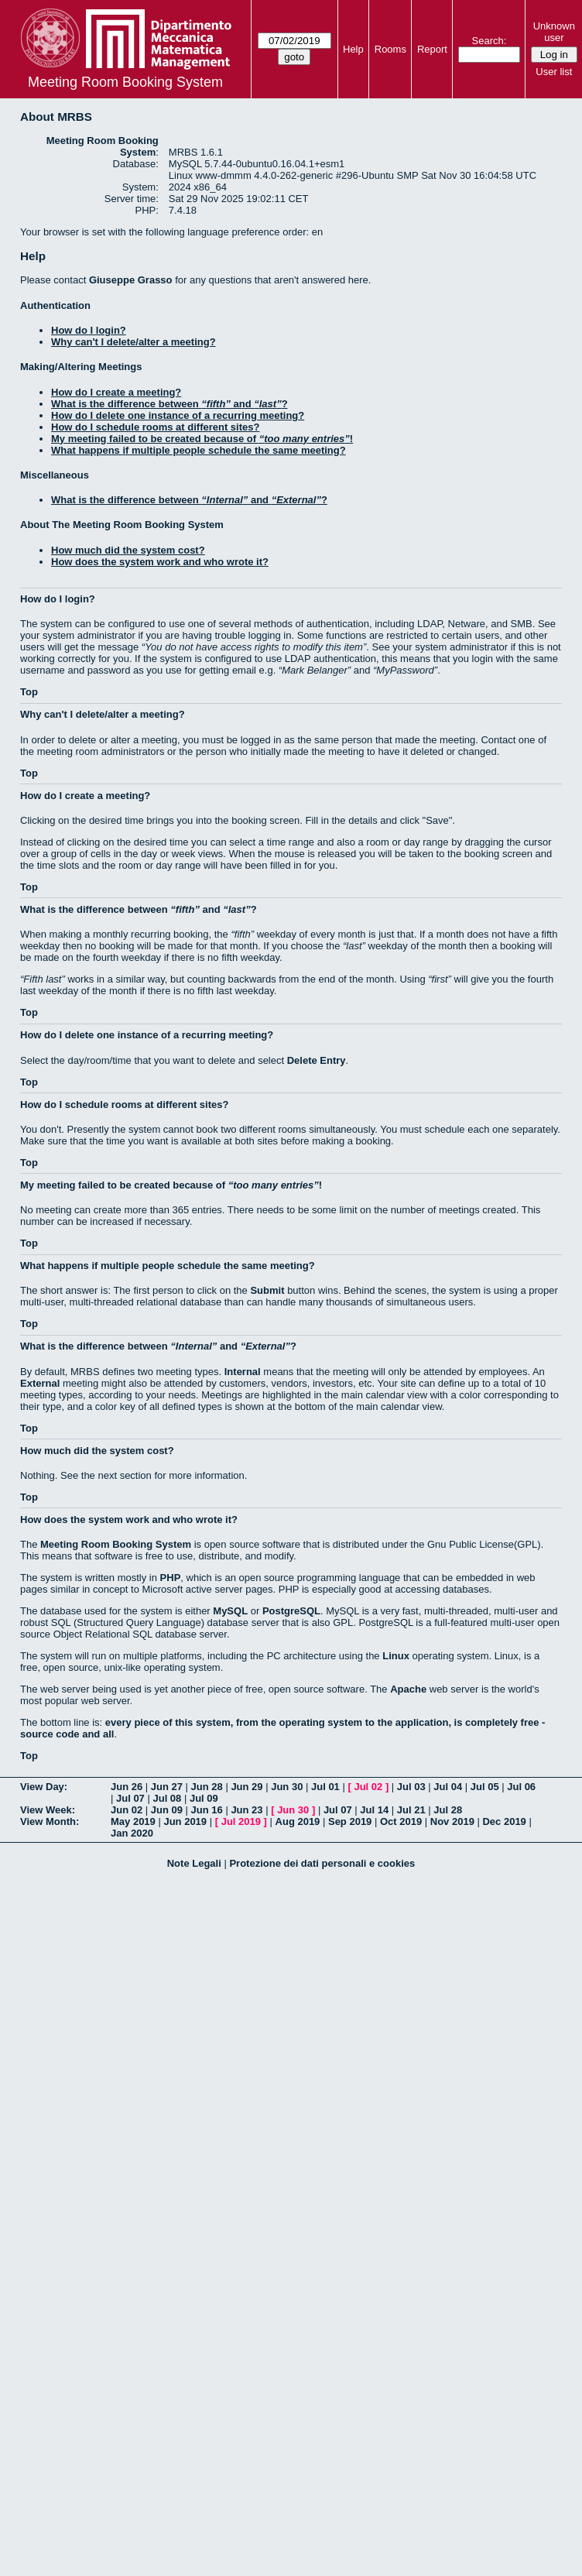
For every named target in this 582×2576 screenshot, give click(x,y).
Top (29, 692)
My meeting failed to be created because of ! (202, 438)
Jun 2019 (185, 1821)
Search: (489, 40)
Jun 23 (246, 1810)
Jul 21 (411, 1810)
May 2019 (133, 1821)
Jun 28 (207, 1786)
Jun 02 (126, 1810)
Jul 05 (485, 1786)
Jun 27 (167, 1786)
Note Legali (194, 1863)
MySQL (230, 1611)
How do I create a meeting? (116, 392)
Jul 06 (521, 1786)
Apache (408, 1689)
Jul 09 (204, 1798)
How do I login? (88, 330)
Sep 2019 (349, 1821)
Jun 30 (287, 1786)
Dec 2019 (504, 1821)
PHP (170, 1577)
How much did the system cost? (128, 550)
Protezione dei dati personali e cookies (322, 1863)
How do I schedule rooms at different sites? (155, 427)
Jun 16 (207, 1810)
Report (432, 49)
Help (353, 49)
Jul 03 (411, 1786)
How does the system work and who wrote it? (160, 562)
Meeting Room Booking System (125, 82)
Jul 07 (130, 1798)
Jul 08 (166, 1798)
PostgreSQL (291, 1611)
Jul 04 (447, 1786)
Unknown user (554, 31)
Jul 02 (368, 1786)
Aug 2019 (298, 1821)
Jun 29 (246, 1786)
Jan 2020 (132, 1833)
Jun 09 (167, 1810)
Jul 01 (325, 1786)
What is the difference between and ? (169, 404)
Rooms (390, 49)
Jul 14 (374, 1810)
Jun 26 (126, 1786)
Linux (395, 1656)
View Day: (43, 1786)
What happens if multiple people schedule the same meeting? (198, 450)
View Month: (49, 1821)
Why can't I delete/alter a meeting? (133, 342)
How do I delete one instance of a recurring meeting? (177, 415)
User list (554, 71)
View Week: (47, 1810)
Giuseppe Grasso (131, 280)
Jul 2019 (241, 1821)
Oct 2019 (401, 1821)
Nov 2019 (452, 1821)
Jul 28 (447, 1810)
